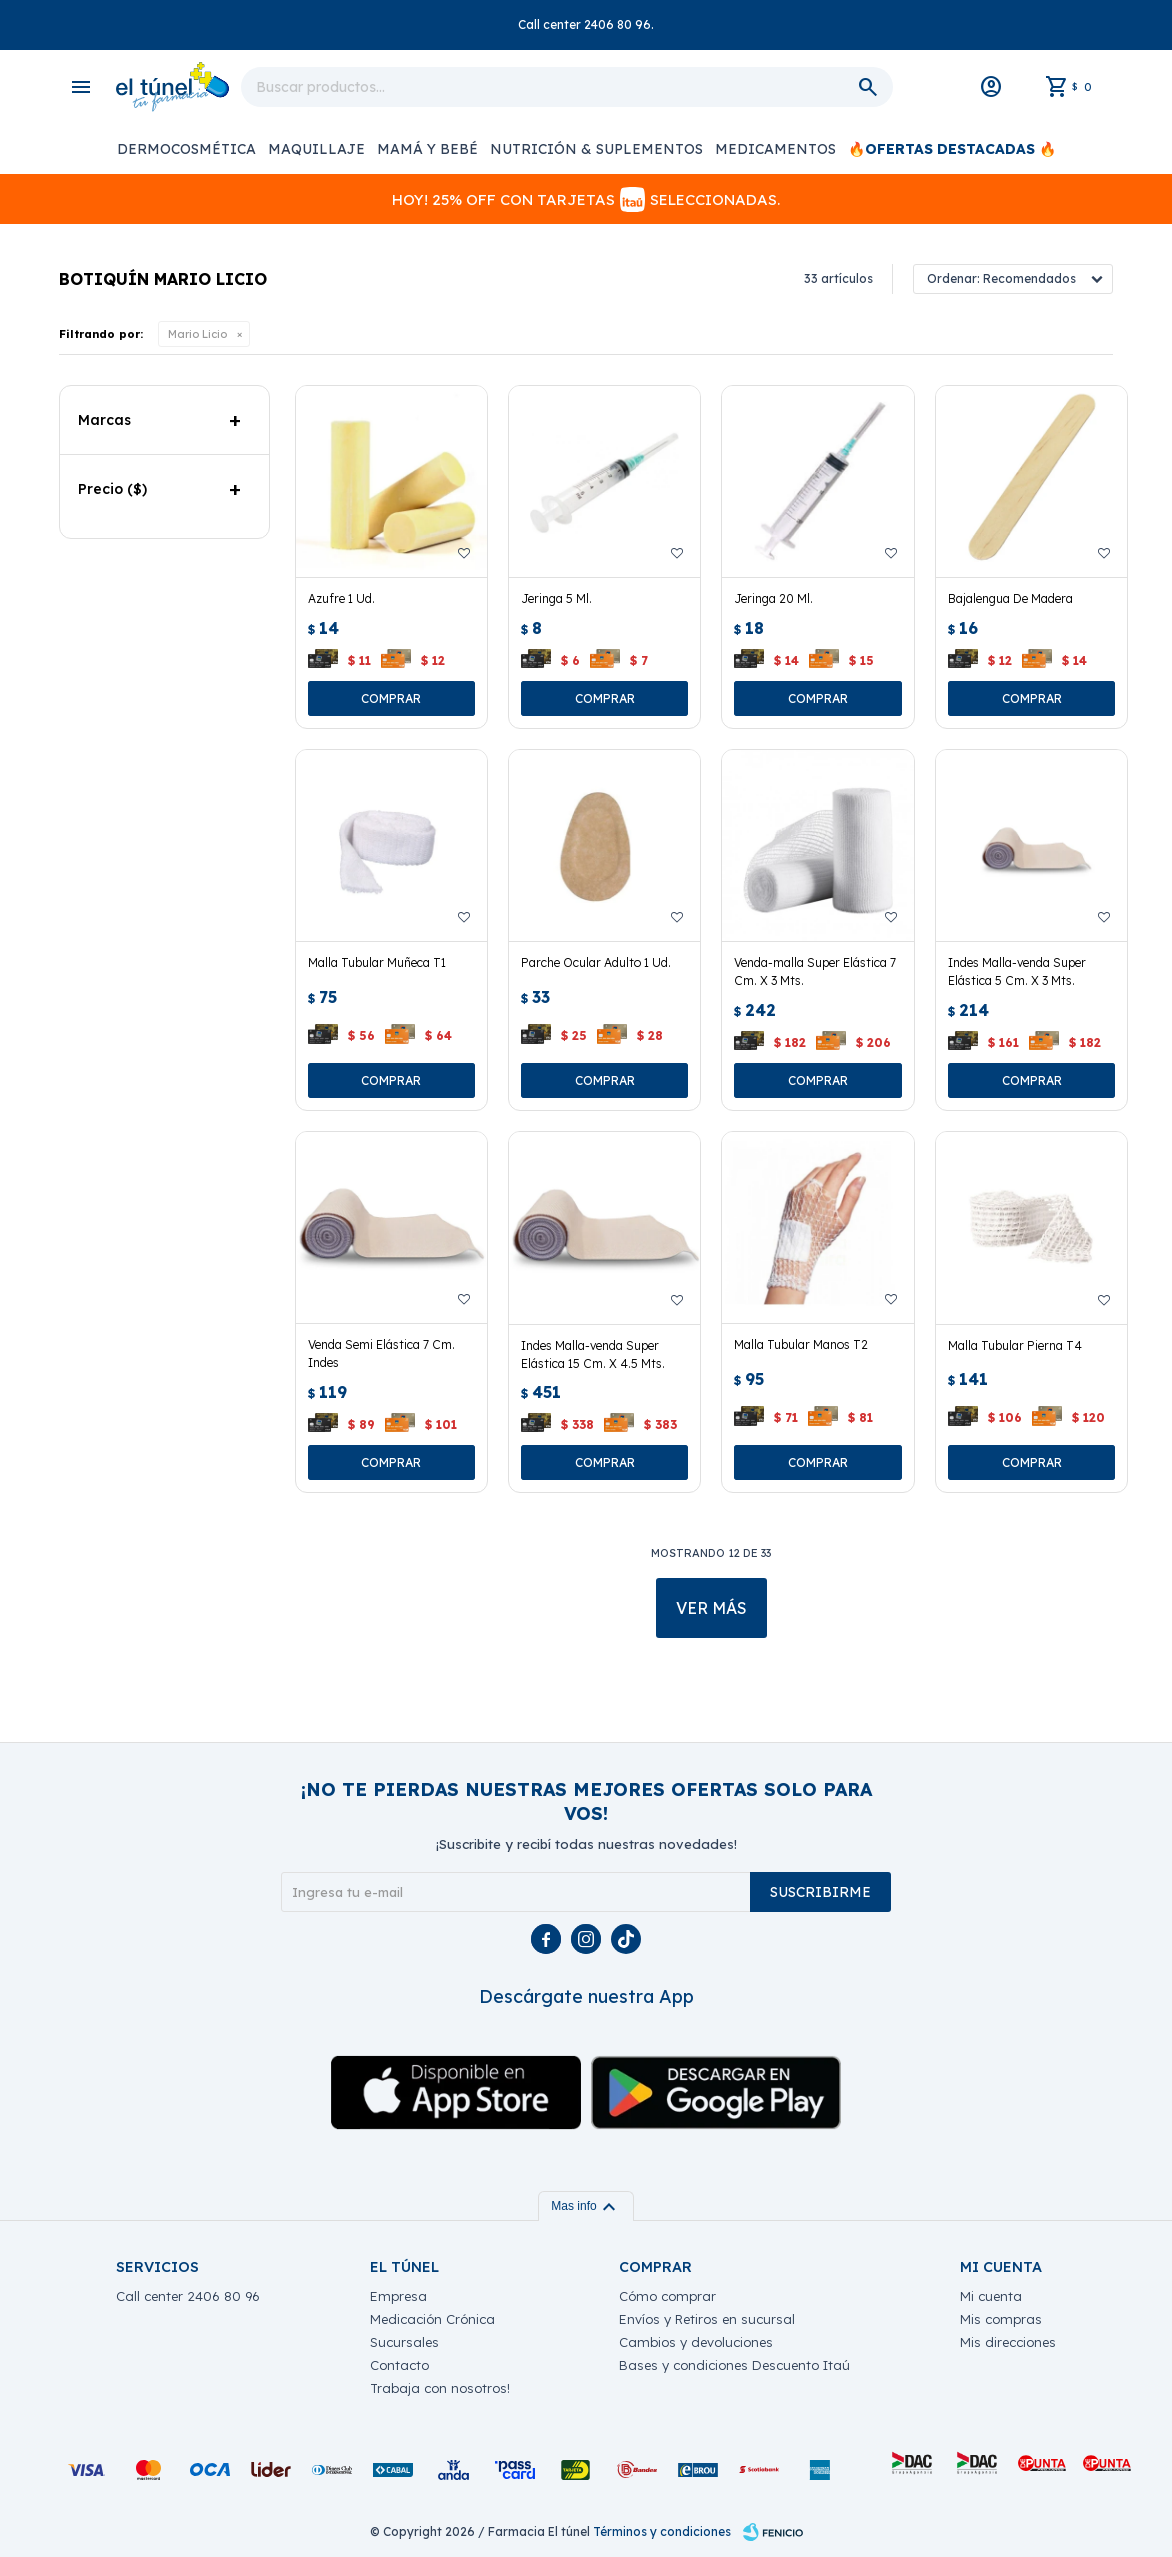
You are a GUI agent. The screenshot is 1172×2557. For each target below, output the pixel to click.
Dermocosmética (186, 149)
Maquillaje (316, 149)
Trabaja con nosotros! (440, 2388)
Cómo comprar (667, 2296)
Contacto (399, 2365)
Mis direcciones (1008, 2342)
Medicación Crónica (432, 2319)
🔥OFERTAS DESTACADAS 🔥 (952, 149)
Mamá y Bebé (427, 149)
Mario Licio (197, 334)
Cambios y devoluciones (696, 2342)
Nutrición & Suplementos (596, 149)
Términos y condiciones (662, 2531)
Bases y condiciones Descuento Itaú (734, 2365)
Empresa (398, 2296)
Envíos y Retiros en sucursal (707, 2319)
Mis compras (1001, 2319)
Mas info (585, 2206)
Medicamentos (775, 149)
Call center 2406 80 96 (188, 2296)
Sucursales (404, 2342)
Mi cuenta (991, 2296)
